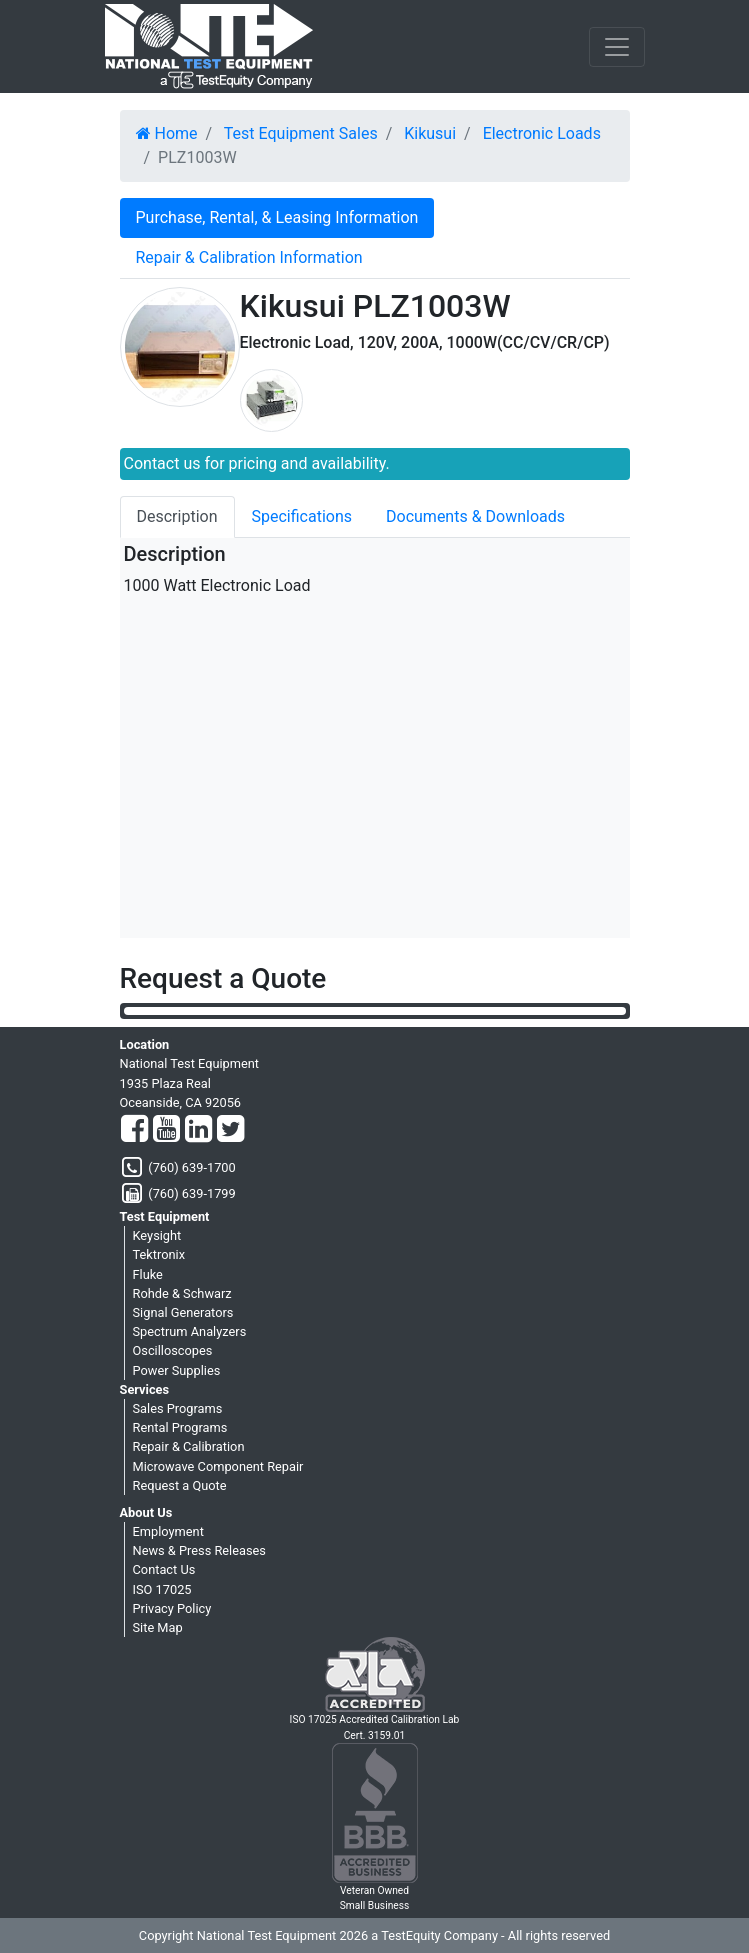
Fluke (148, 1274)
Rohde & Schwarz (182, 1293)
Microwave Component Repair (218, 1466)
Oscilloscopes (173, 1350)
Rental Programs (180, 1427)
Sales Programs (178, 1408)
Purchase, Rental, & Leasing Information (277, 217)
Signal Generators (183, 1312)
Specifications (302, 516)
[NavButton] (617, 47)
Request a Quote (180, 1485)
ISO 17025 (162, 1589)
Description (177, 516)
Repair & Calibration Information (249, 257)
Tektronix (159, 1254)
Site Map (158, 1627)
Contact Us (164, 1569)
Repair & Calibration (189, 1446)
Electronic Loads (542, 133)
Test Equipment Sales (301, 133)
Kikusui (430, 133)
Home (167, 133)
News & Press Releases (199, 1550)
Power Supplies (177, 1370)
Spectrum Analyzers (190, 1331)
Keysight (157, 1235)
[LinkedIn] (198, 1130)
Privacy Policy (172, 1608)
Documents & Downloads (475, 516)
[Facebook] (134, 1130)
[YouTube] (166, 1130)
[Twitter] (230, 1130)
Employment (168, 1531)
